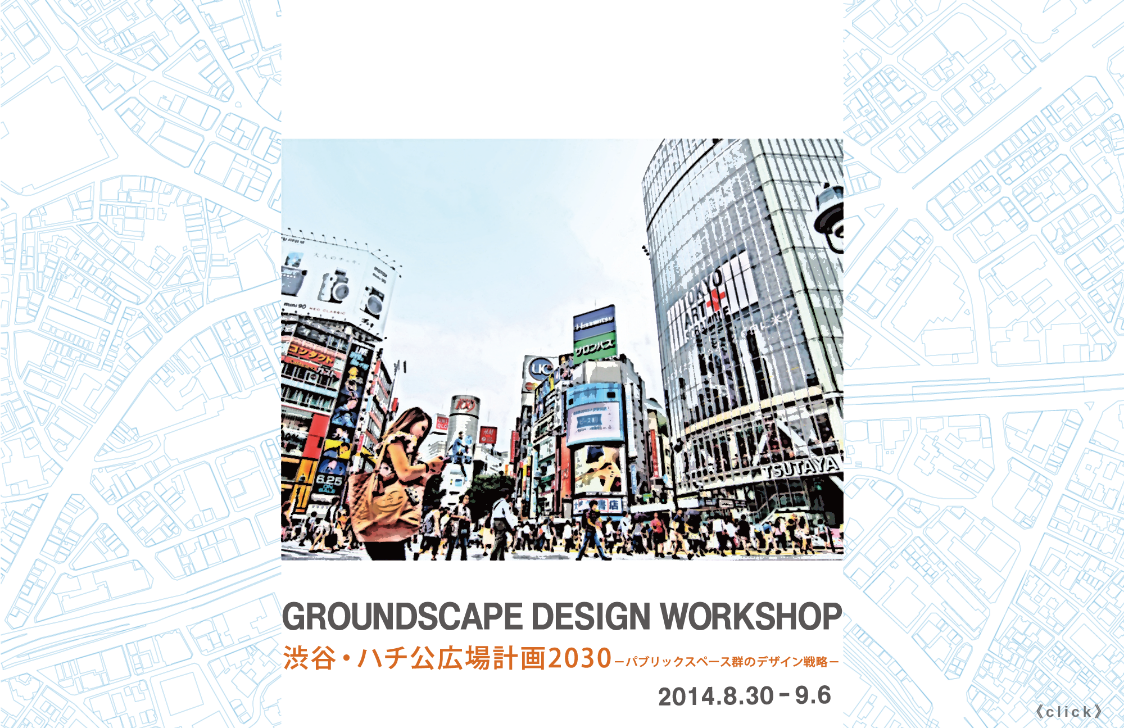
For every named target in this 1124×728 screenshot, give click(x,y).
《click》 (1070, 711)
